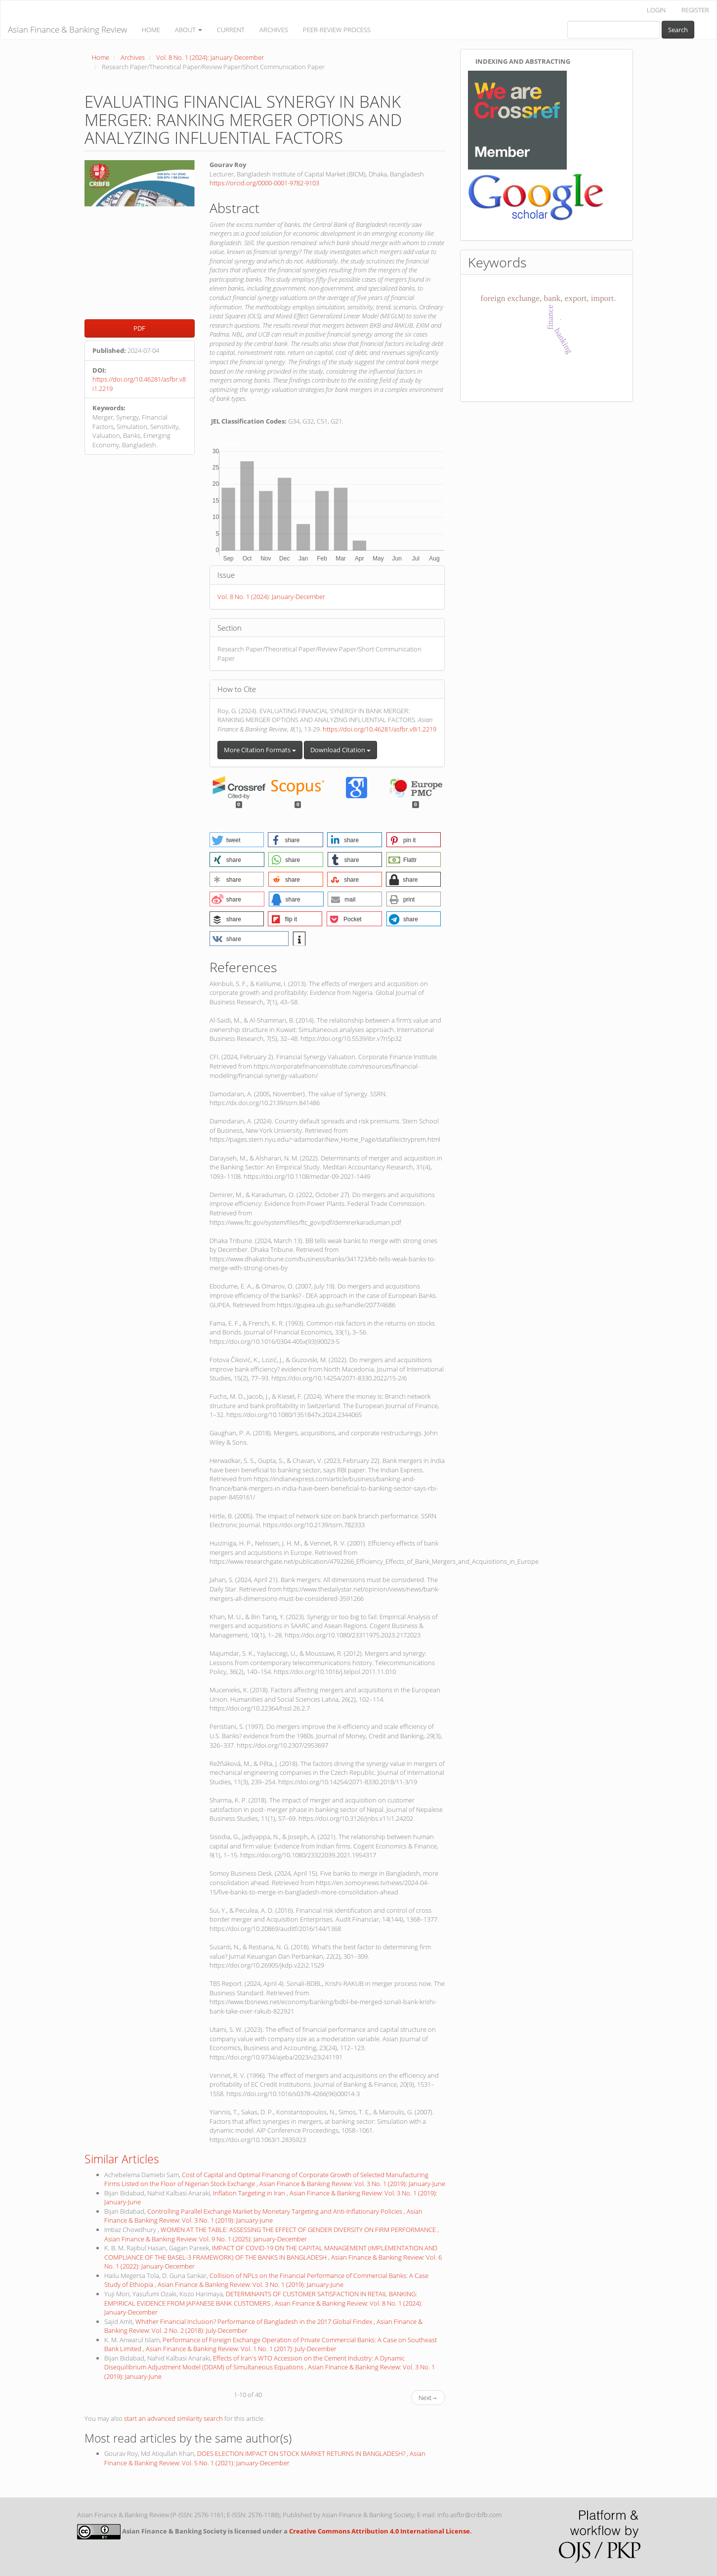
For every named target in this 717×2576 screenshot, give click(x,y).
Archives (133, 57)
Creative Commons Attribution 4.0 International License (379, 2531)
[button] (237, 839)
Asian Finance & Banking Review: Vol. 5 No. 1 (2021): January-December (264, 2458)
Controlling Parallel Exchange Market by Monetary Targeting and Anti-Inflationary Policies (275, 2211)
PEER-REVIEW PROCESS (337, 29)
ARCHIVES (273, 29)
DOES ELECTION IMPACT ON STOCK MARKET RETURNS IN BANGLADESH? (302, 2453)
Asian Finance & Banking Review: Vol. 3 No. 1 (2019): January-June (352, 2183)
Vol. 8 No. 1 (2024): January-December (210, 57)
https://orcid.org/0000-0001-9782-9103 (264, 182)
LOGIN (656, 9)
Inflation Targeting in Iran (250, 2193)
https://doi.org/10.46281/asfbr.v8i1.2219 (379, 729)
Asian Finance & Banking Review (67, 29)
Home (100, 57)
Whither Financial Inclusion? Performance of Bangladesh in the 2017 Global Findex (254, 2321)
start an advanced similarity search (173, 2418)
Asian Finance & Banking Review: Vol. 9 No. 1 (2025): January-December (205, 2238)
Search (678, 29)
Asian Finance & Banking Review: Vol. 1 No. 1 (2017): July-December (241, 2348)
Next (428, 2398)
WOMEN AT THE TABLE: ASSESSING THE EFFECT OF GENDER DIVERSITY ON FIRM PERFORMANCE (299, 2229)
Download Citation (340, 749)
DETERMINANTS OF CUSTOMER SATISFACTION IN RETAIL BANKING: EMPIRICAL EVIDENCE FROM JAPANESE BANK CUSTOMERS (260, 2298)
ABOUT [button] (188, 29)
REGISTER (695, 9)
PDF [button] (139, 328)
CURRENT (231, 29)
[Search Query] (613, 30)
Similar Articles (121, 2159)
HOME (151, 29)
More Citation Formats (260, 749)
